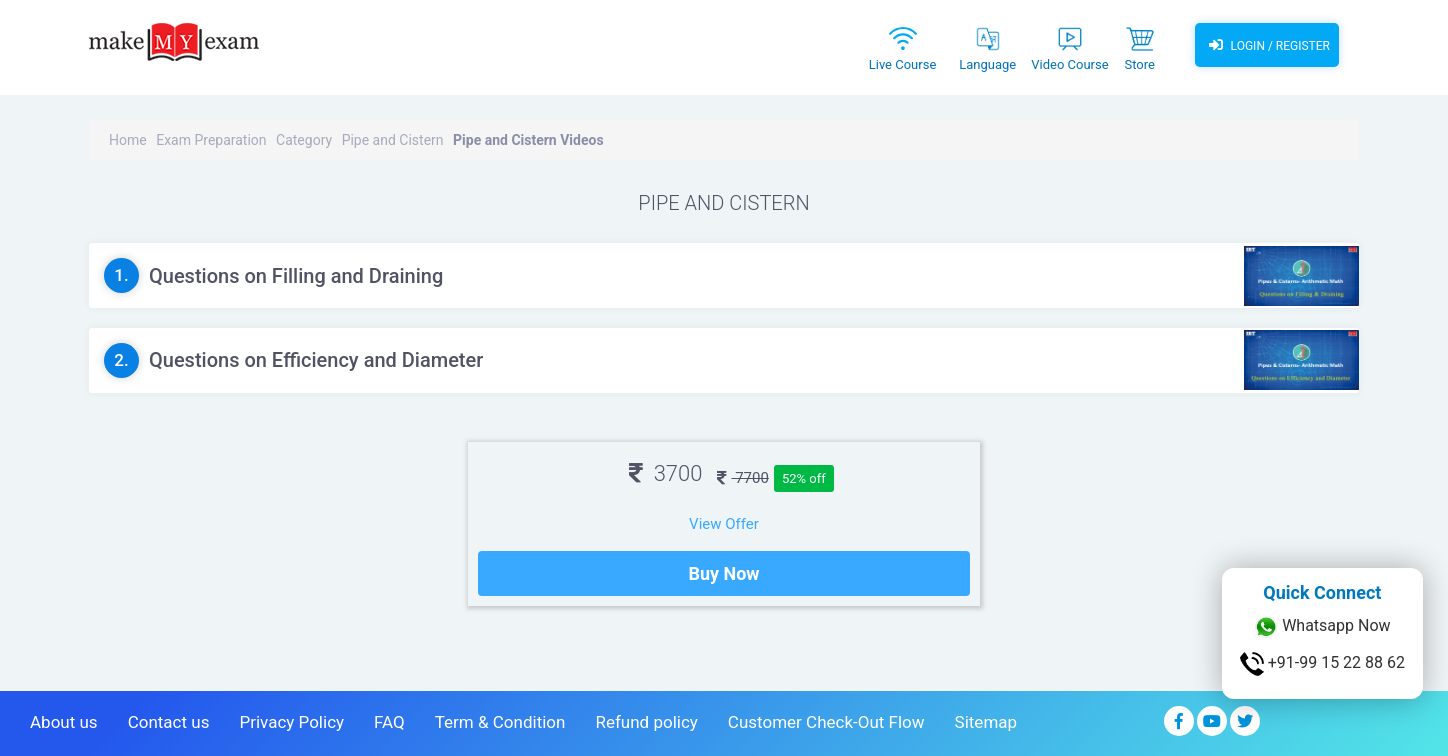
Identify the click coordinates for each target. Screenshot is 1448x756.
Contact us (169, 722)
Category (304, 140)
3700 (665, 473)
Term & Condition (500, 722)
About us (64, 722)
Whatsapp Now (1322, 627)
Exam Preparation (211, 140)
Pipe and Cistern (393, 140)
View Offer (724, 524)
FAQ (389, 722)
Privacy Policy (291, 722)
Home (128, 140)
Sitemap (986, 722)
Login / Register (1267, 45)
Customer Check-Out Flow (826, 722)
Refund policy (646, 722)
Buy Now (723, 573)
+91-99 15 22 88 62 (1322, 664)
